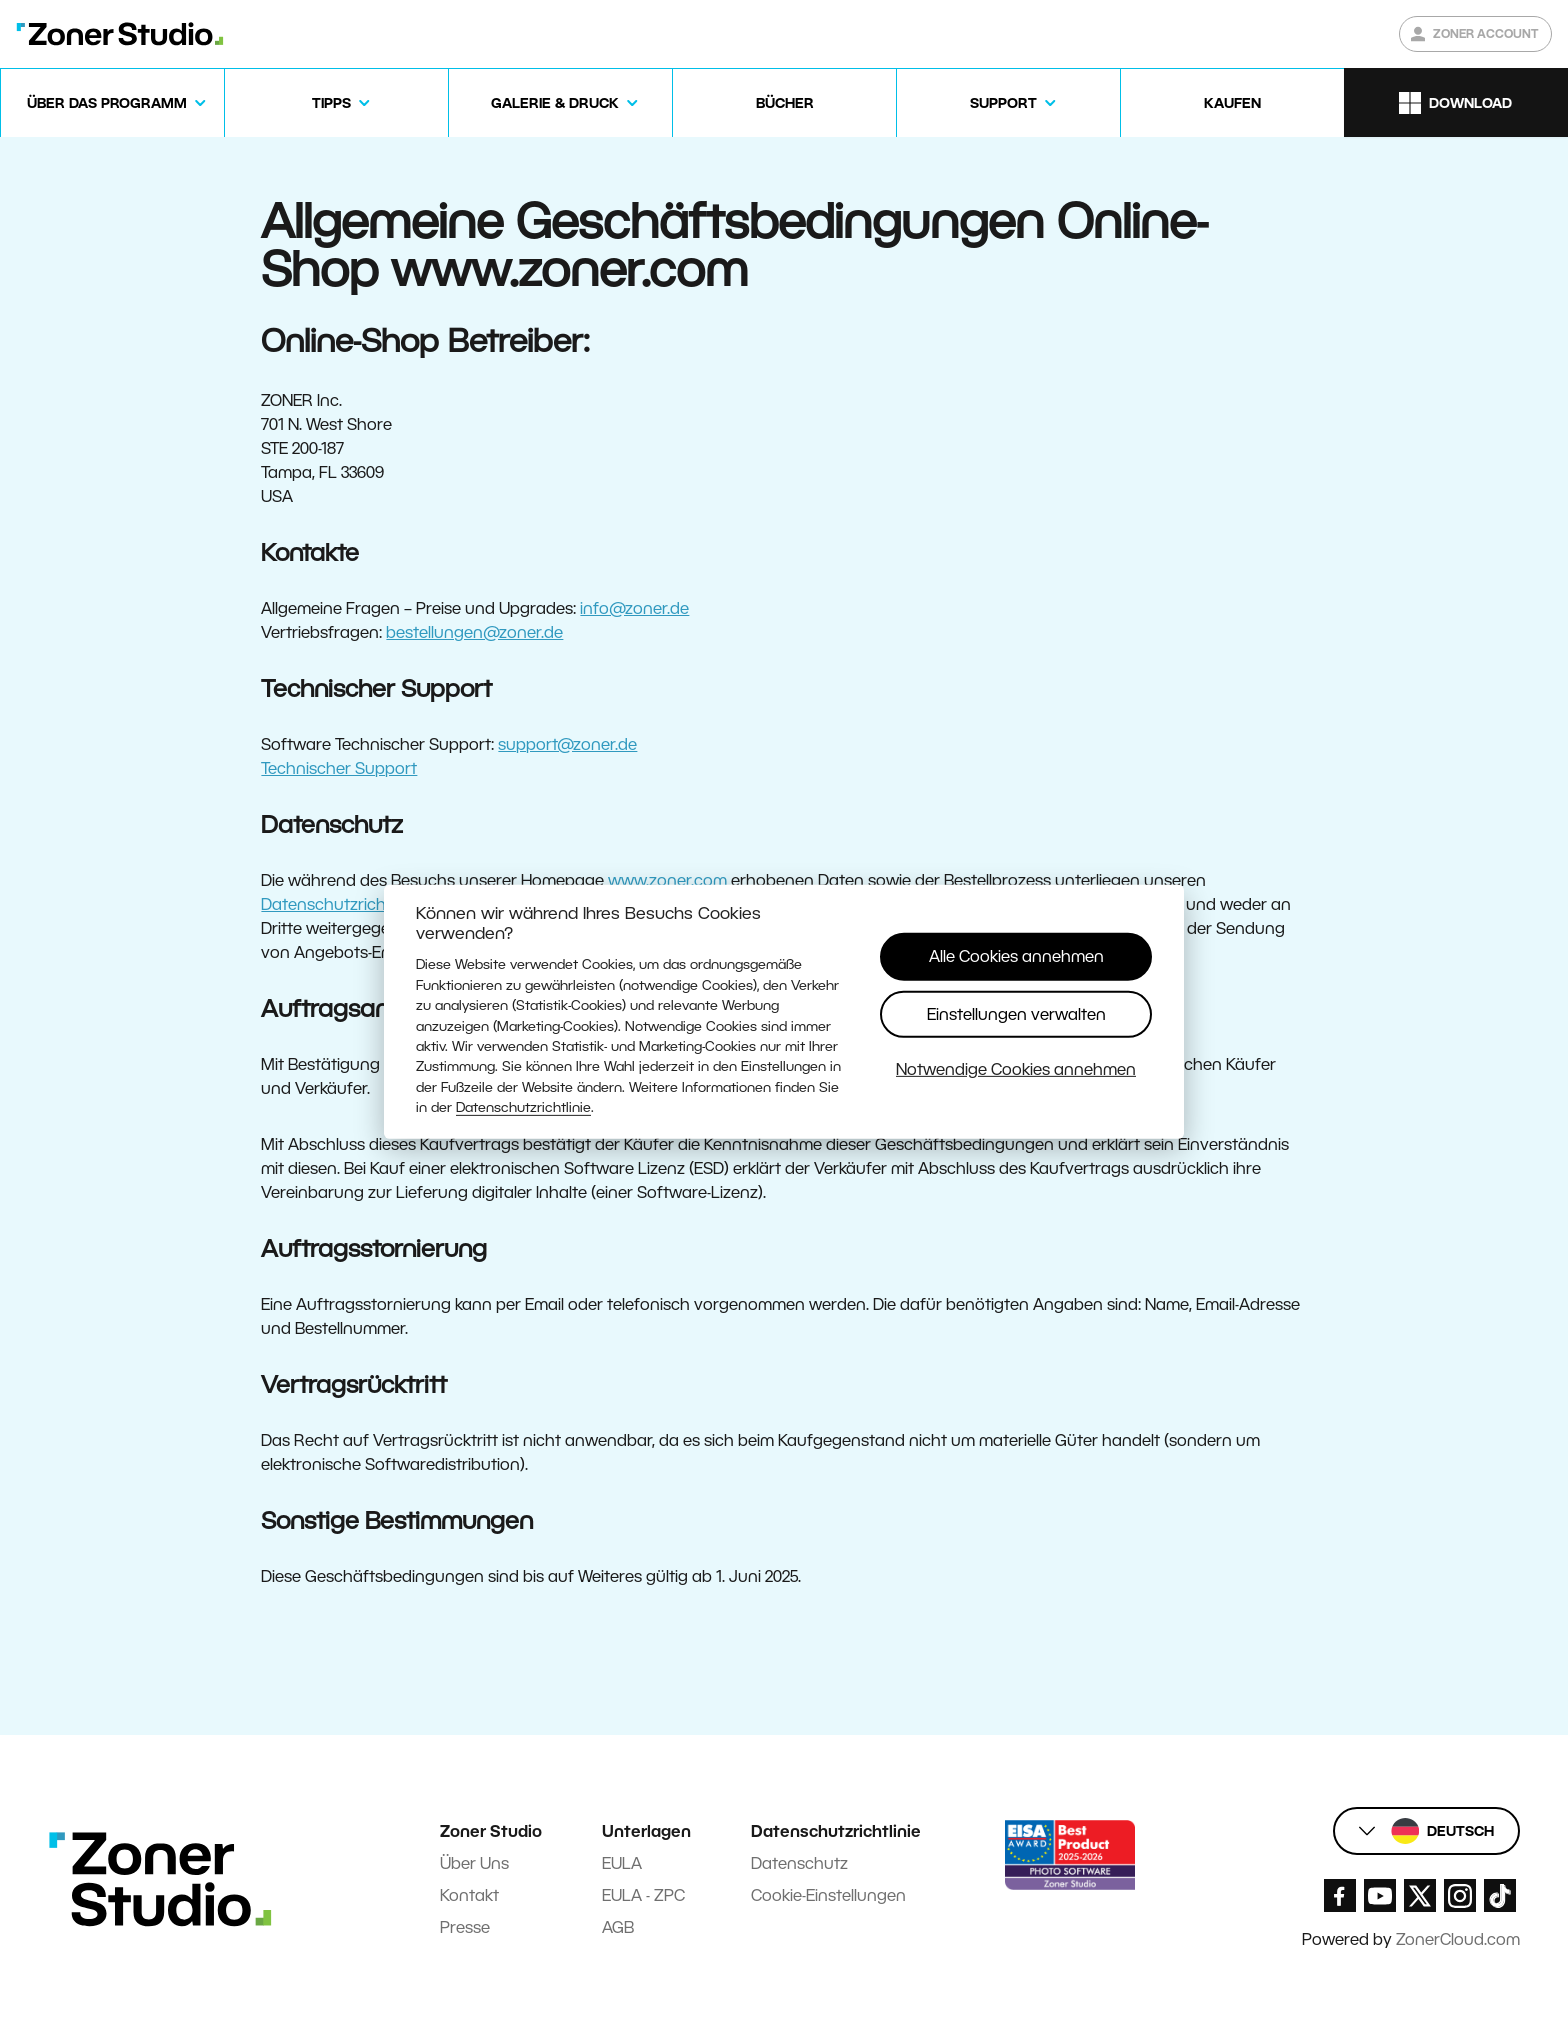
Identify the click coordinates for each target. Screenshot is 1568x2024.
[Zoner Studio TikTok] (1500, 1895)
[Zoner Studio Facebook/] (1340, 1895)
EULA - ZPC (643, 1895)
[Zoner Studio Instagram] (1460, 1895)
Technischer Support (339, 768)
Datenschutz (799, 1863)
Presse (465, 1927)
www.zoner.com (667, 880)
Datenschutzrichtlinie (523, 1107)
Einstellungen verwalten (1016, 1013)
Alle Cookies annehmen (1016, 956)
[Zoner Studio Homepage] (120, 34)
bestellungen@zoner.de (474, 632)
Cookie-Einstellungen (828, 1895)
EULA (622, 1863)
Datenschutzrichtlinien (345, 904)
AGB (618, 1927)
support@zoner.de (567, 744)
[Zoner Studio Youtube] (1380, 1895)
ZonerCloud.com (1458, 1939)
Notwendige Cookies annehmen (1016, 1069)
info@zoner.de (634, 608)
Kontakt (469, 1895)
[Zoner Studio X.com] (1420, 1895)
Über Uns (474, 1863)
